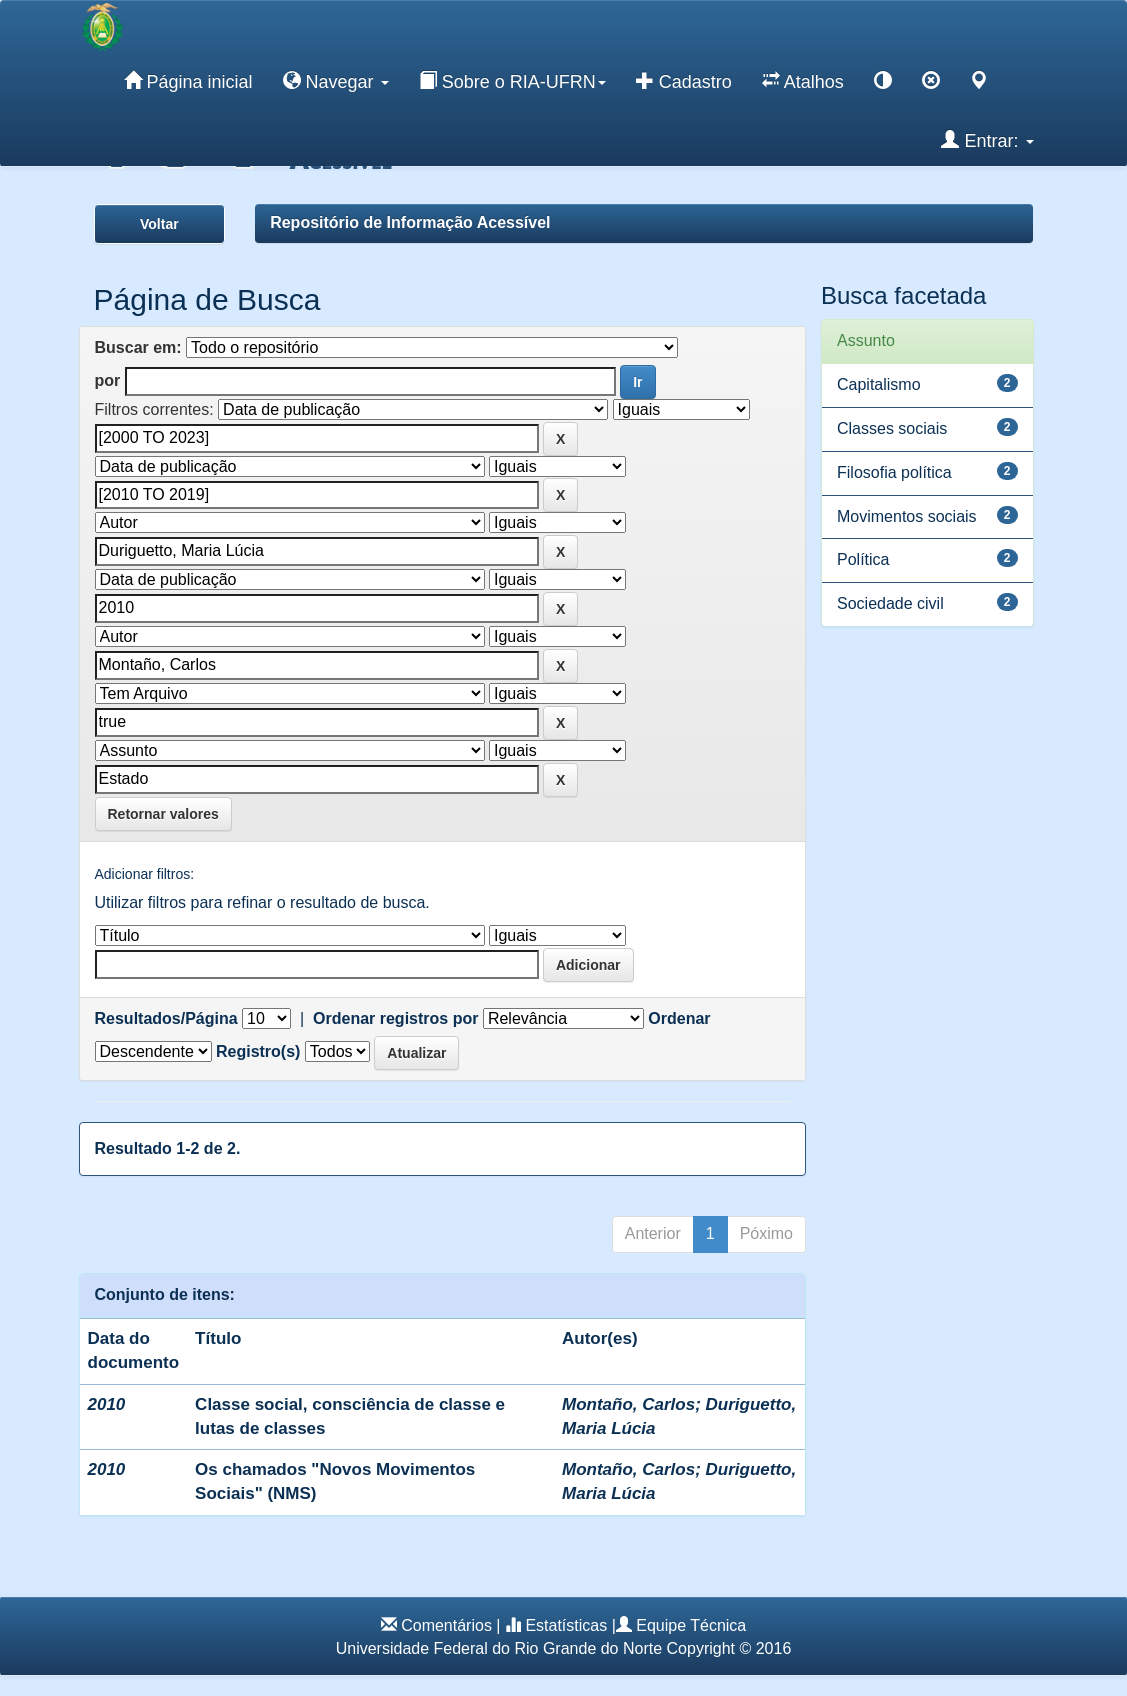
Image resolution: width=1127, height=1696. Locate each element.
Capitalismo (879, 384)
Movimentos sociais (907, 516)
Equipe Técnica (691, 1625)
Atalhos (803, 81)
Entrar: (987, 140)
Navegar (336, 81)
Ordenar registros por (395, 1018)
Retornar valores (163, 814)
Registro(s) (258, 1051)
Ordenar (679, 1018)
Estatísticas (566, 1625)
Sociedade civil (890, 603)
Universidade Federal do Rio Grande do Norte (499, 1648)
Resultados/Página (166, 1018)
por (108, 380)
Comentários (446, 1625)
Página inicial (188, 81)
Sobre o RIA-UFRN (512, 81)
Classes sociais (892, 428)
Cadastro (684, 81)
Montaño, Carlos (628, 1404)
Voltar (159, 224)
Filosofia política (894, 472)
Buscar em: (138, 347)
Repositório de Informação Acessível (410, 222)
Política (863, 559)
